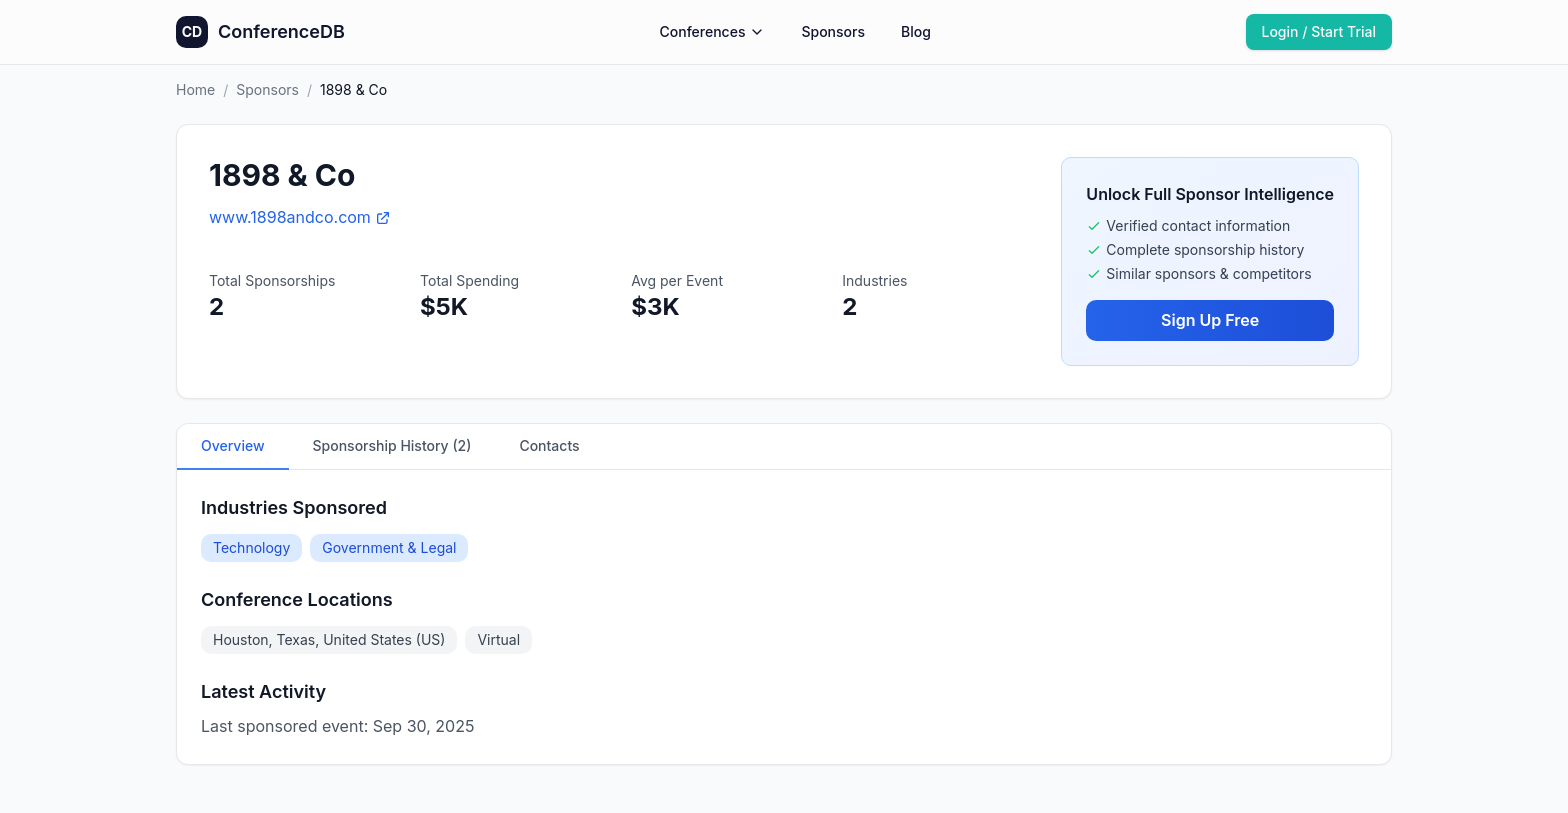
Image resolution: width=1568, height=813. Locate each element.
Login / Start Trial (1319, 31)
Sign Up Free (1210, 320)
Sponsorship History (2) (392, 445)
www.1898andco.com (300, 217)
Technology (251, 547)
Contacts (549, 445)
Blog (916, 31)
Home (195, 89)
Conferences (713, 31)
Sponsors (833, 31)
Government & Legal (389, 547)
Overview (233, 445)
